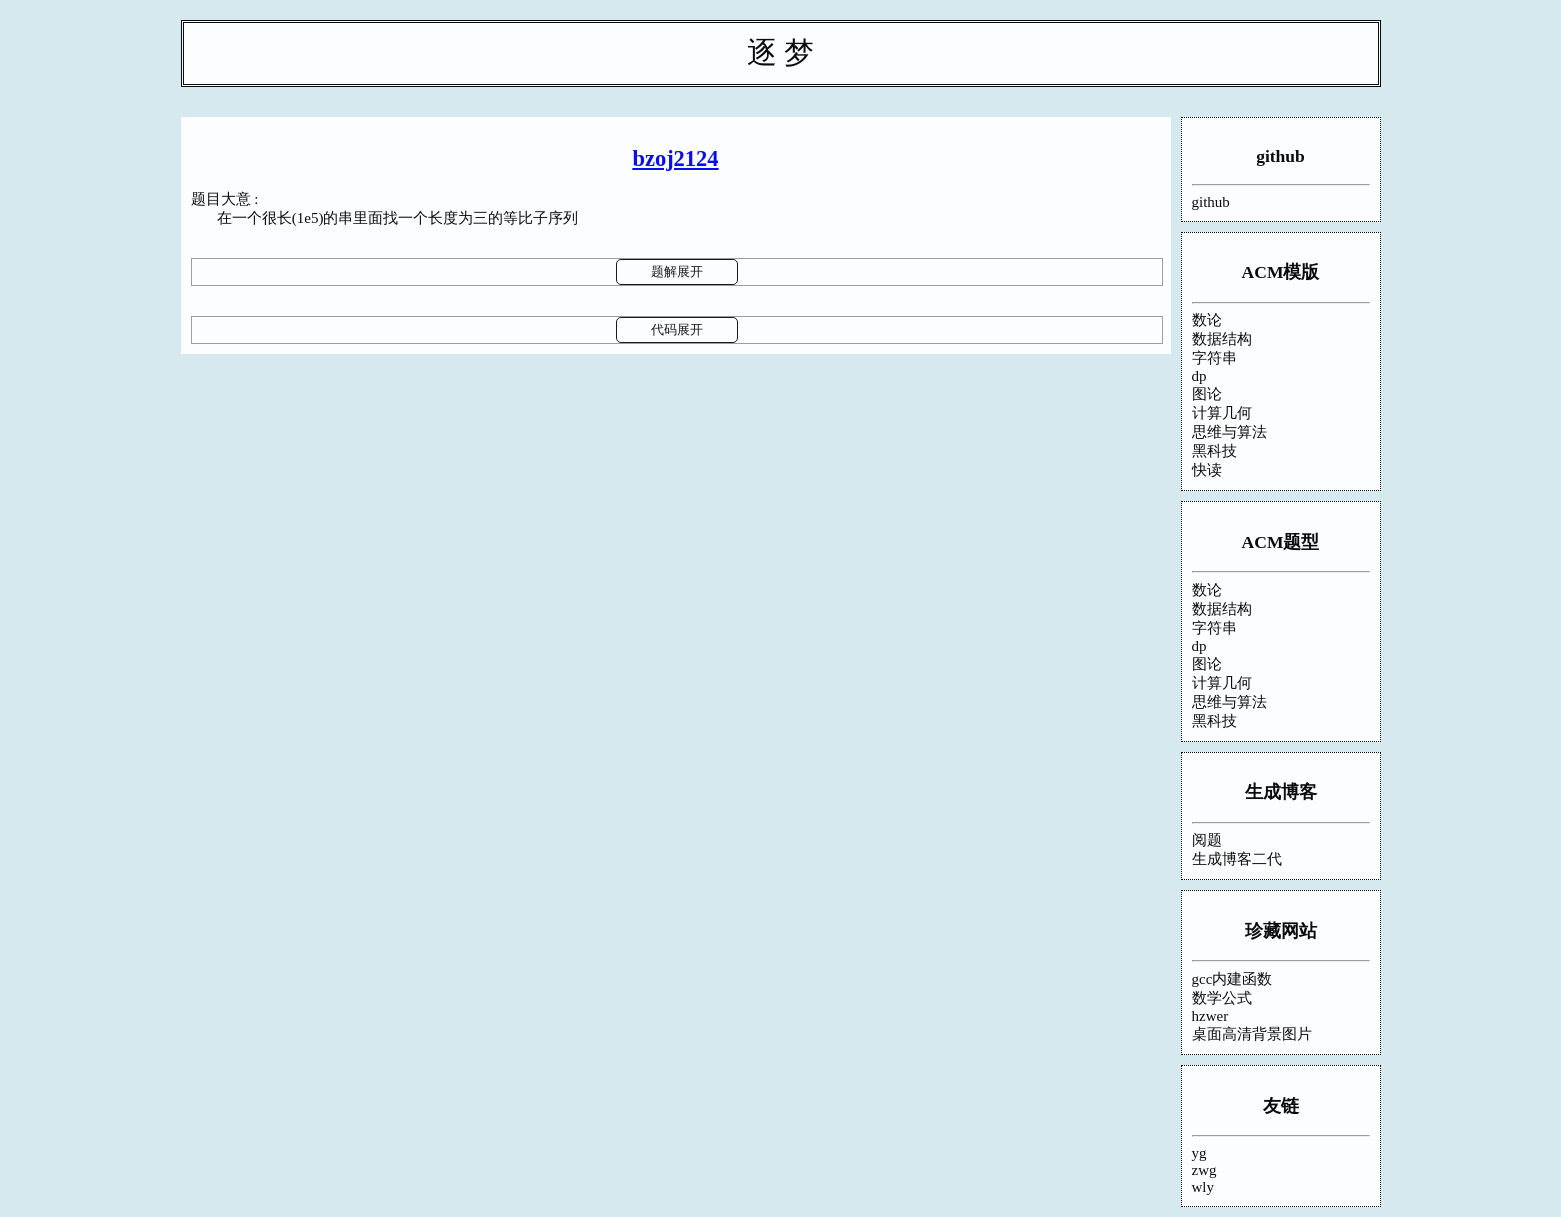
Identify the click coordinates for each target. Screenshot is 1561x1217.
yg (1199, 1153)
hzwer (1210, 1016)
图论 (1207, 394)
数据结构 (1222, 339)
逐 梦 (781, 52)
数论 (1207, 320)
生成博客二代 (1237, 859)
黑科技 (1214, 451)
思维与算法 (1229, 432)
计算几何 (1222, 413)
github (1280, 156)
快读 (1207, 470)
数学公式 (1222, 998)
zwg (1204, 1170)
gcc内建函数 (1232, 979)
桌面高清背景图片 (1252, 1034)
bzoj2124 (675, 158)
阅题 (1207, 840)
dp (1199, 376)
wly (1203, 1187)
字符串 (1214, 358)
